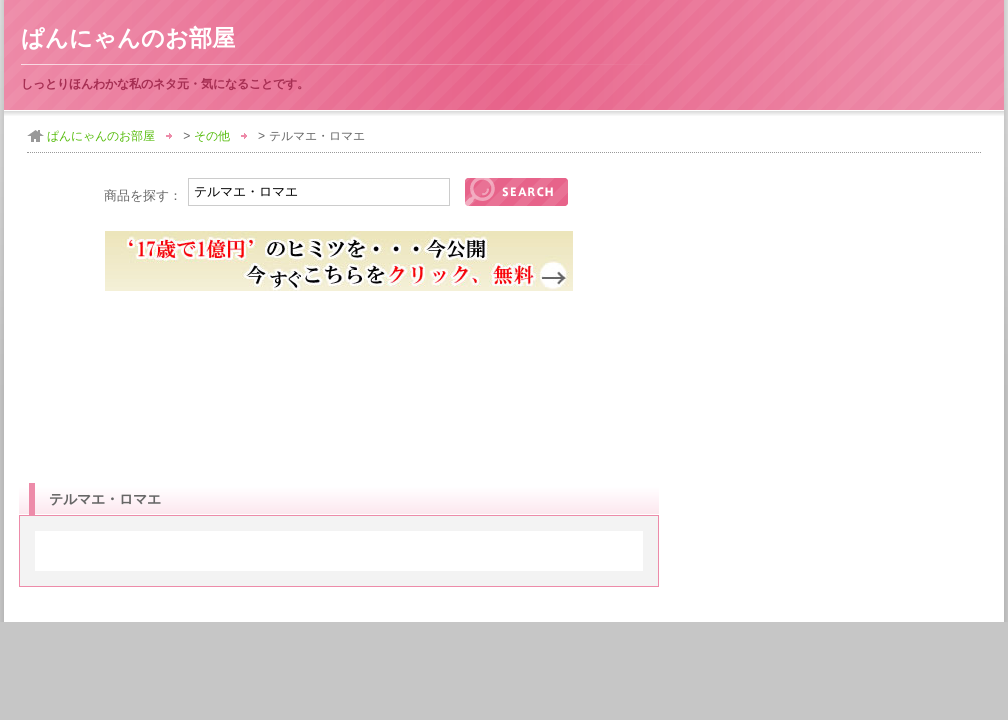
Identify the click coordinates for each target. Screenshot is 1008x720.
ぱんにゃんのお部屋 (128, 38)
